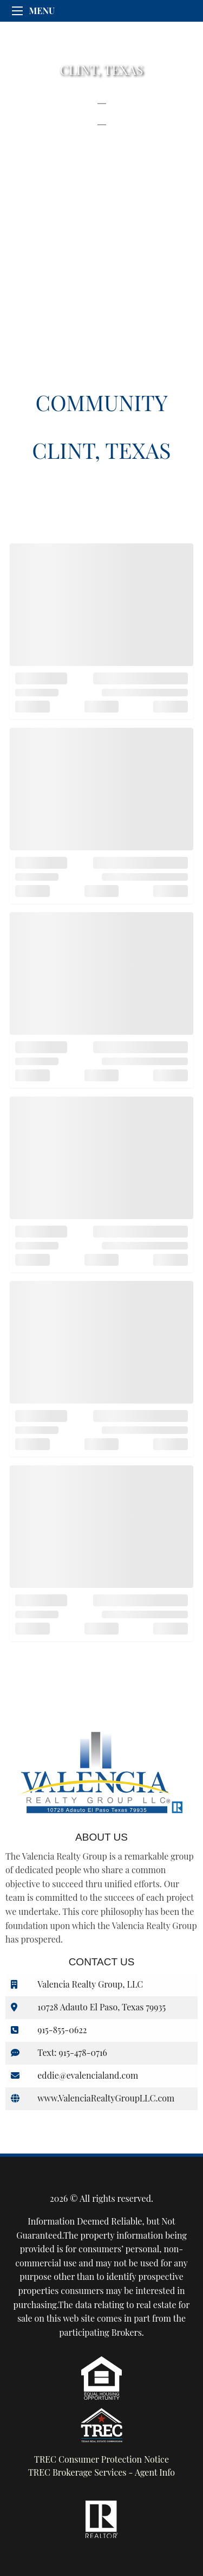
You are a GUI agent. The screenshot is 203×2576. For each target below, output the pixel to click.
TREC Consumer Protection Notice (101, 2459)
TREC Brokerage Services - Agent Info (101, 2472)
